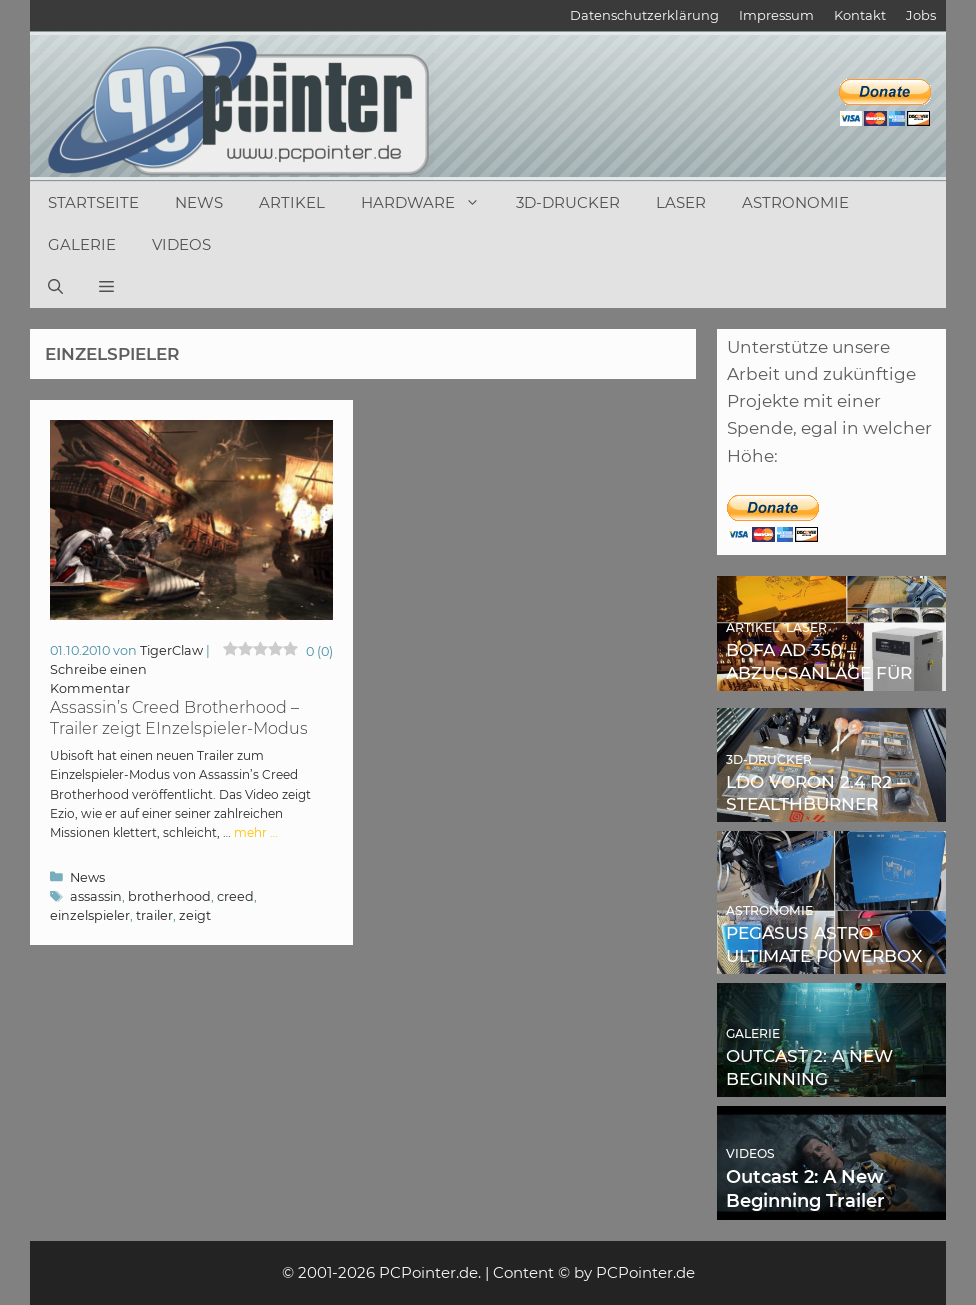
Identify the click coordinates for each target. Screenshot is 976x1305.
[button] (106, 287)
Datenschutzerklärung (644, 15)
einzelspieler (90, 915)
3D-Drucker (568, 202)
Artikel (292, 202)
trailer (154, 915)
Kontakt (860, 15)
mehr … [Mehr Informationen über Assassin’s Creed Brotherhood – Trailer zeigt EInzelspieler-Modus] (256, 832)
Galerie (82, 244)
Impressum (776, 15)
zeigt (195, 915)
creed (235, 896)
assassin (96, 896)
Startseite (93, 202)
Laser (681, 202)
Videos (181, 244)
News (199, 202)
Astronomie (795, 202)
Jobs (921, 15)
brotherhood (169, 896)
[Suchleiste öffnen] (55, 287)
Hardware (429, 203)
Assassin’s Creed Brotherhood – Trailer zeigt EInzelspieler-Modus (179, 718)
